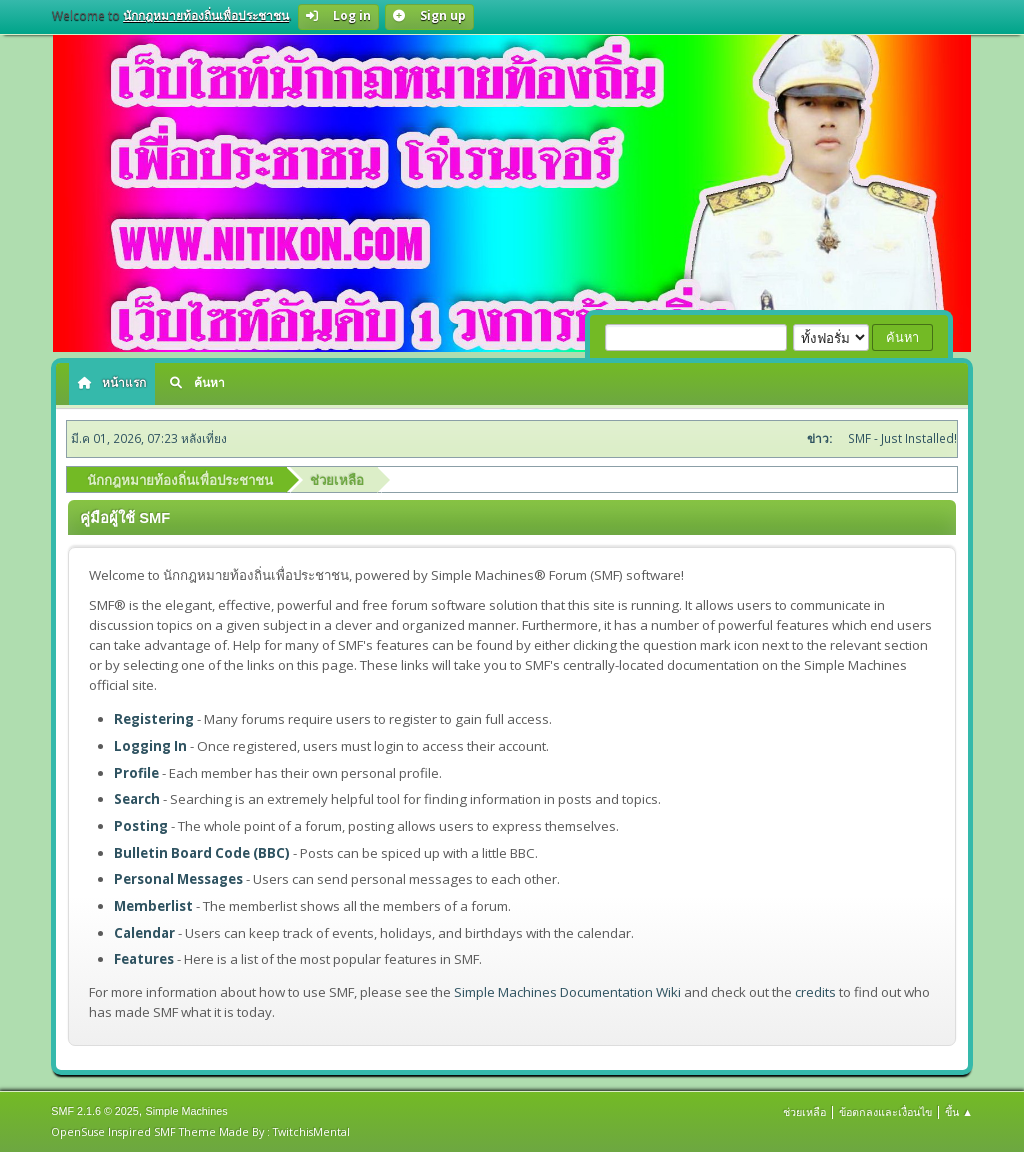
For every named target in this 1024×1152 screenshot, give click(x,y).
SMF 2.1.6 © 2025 (95, 1111)
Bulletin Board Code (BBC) (202, 853)
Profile (136, 773)
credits (815, 992)
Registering (154, 719)
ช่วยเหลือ (804, 1111)
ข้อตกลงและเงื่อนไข (885, 1111)
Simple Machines (187, 1111)
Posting (141, 826)
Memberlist (153, 906)
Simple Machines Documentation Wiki (567, 992)
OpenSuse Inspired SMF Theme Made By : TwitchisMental (200, 1131)
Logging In (150, 746)
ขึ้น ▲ (959, 1111)
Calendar (144, 933)
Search (137, 799)
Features (144, 959)
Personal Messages (178, 879)
